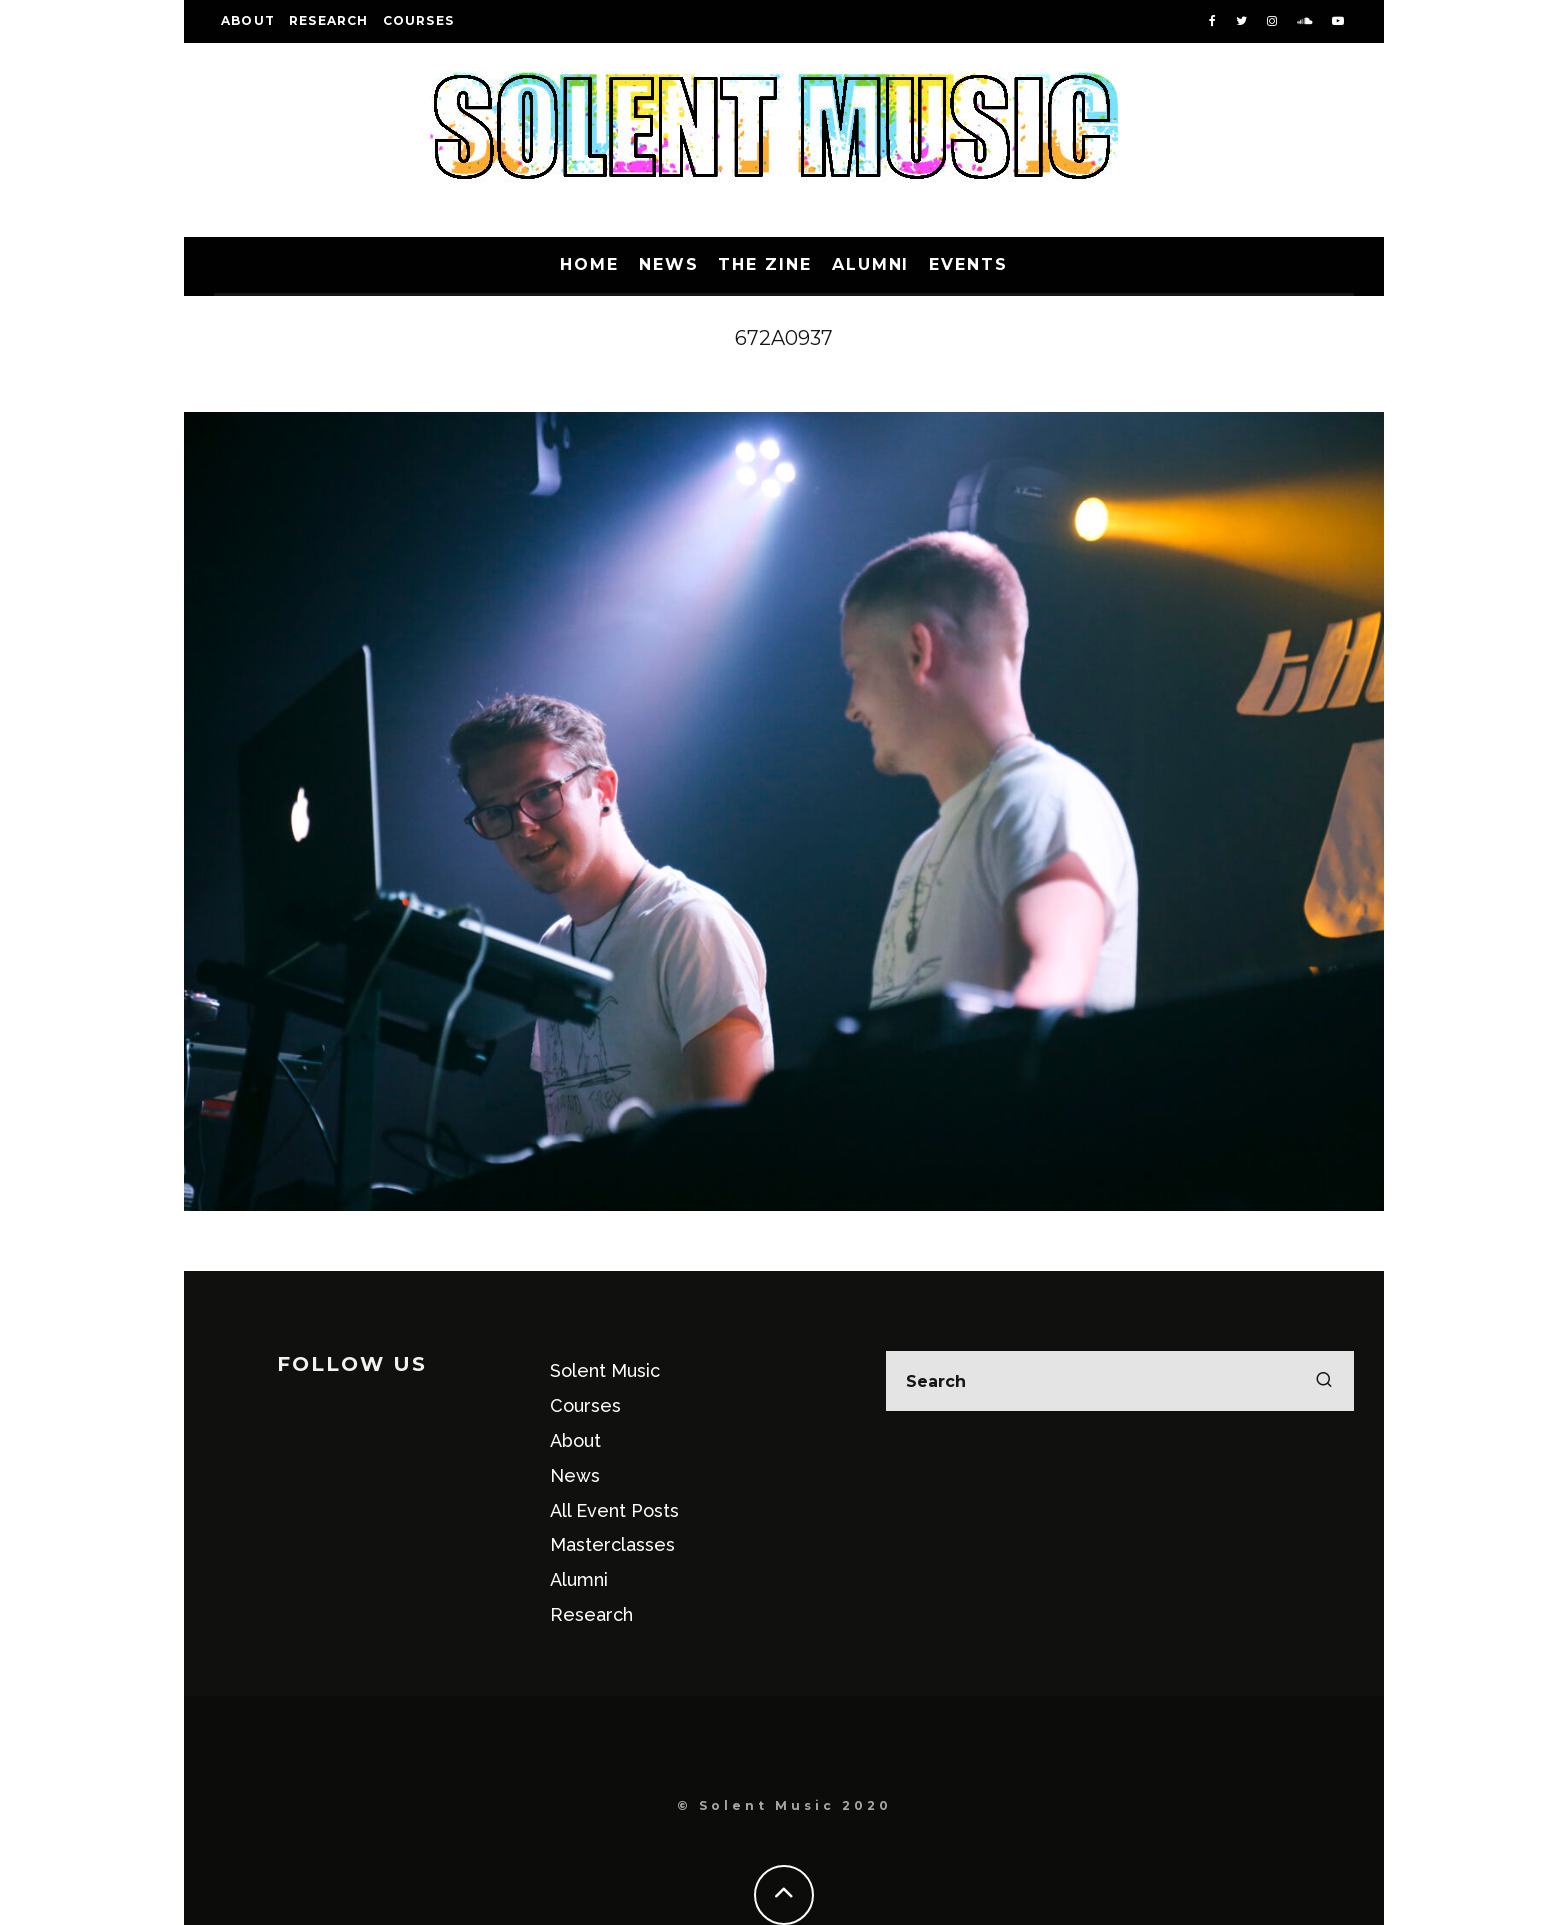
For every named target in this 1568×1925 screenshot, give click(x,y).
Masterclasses (612, 1544)
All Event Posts (614, 1510)
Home (589, 264)
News (669, 264)
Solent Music (605, 1370)
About (248, 20)
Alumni (871, 264)
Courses (418, 20)
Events (968, 264)
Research (329, 20)
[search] (1324, 1381)
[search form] (1120, 1381)
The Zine (764, 264)
